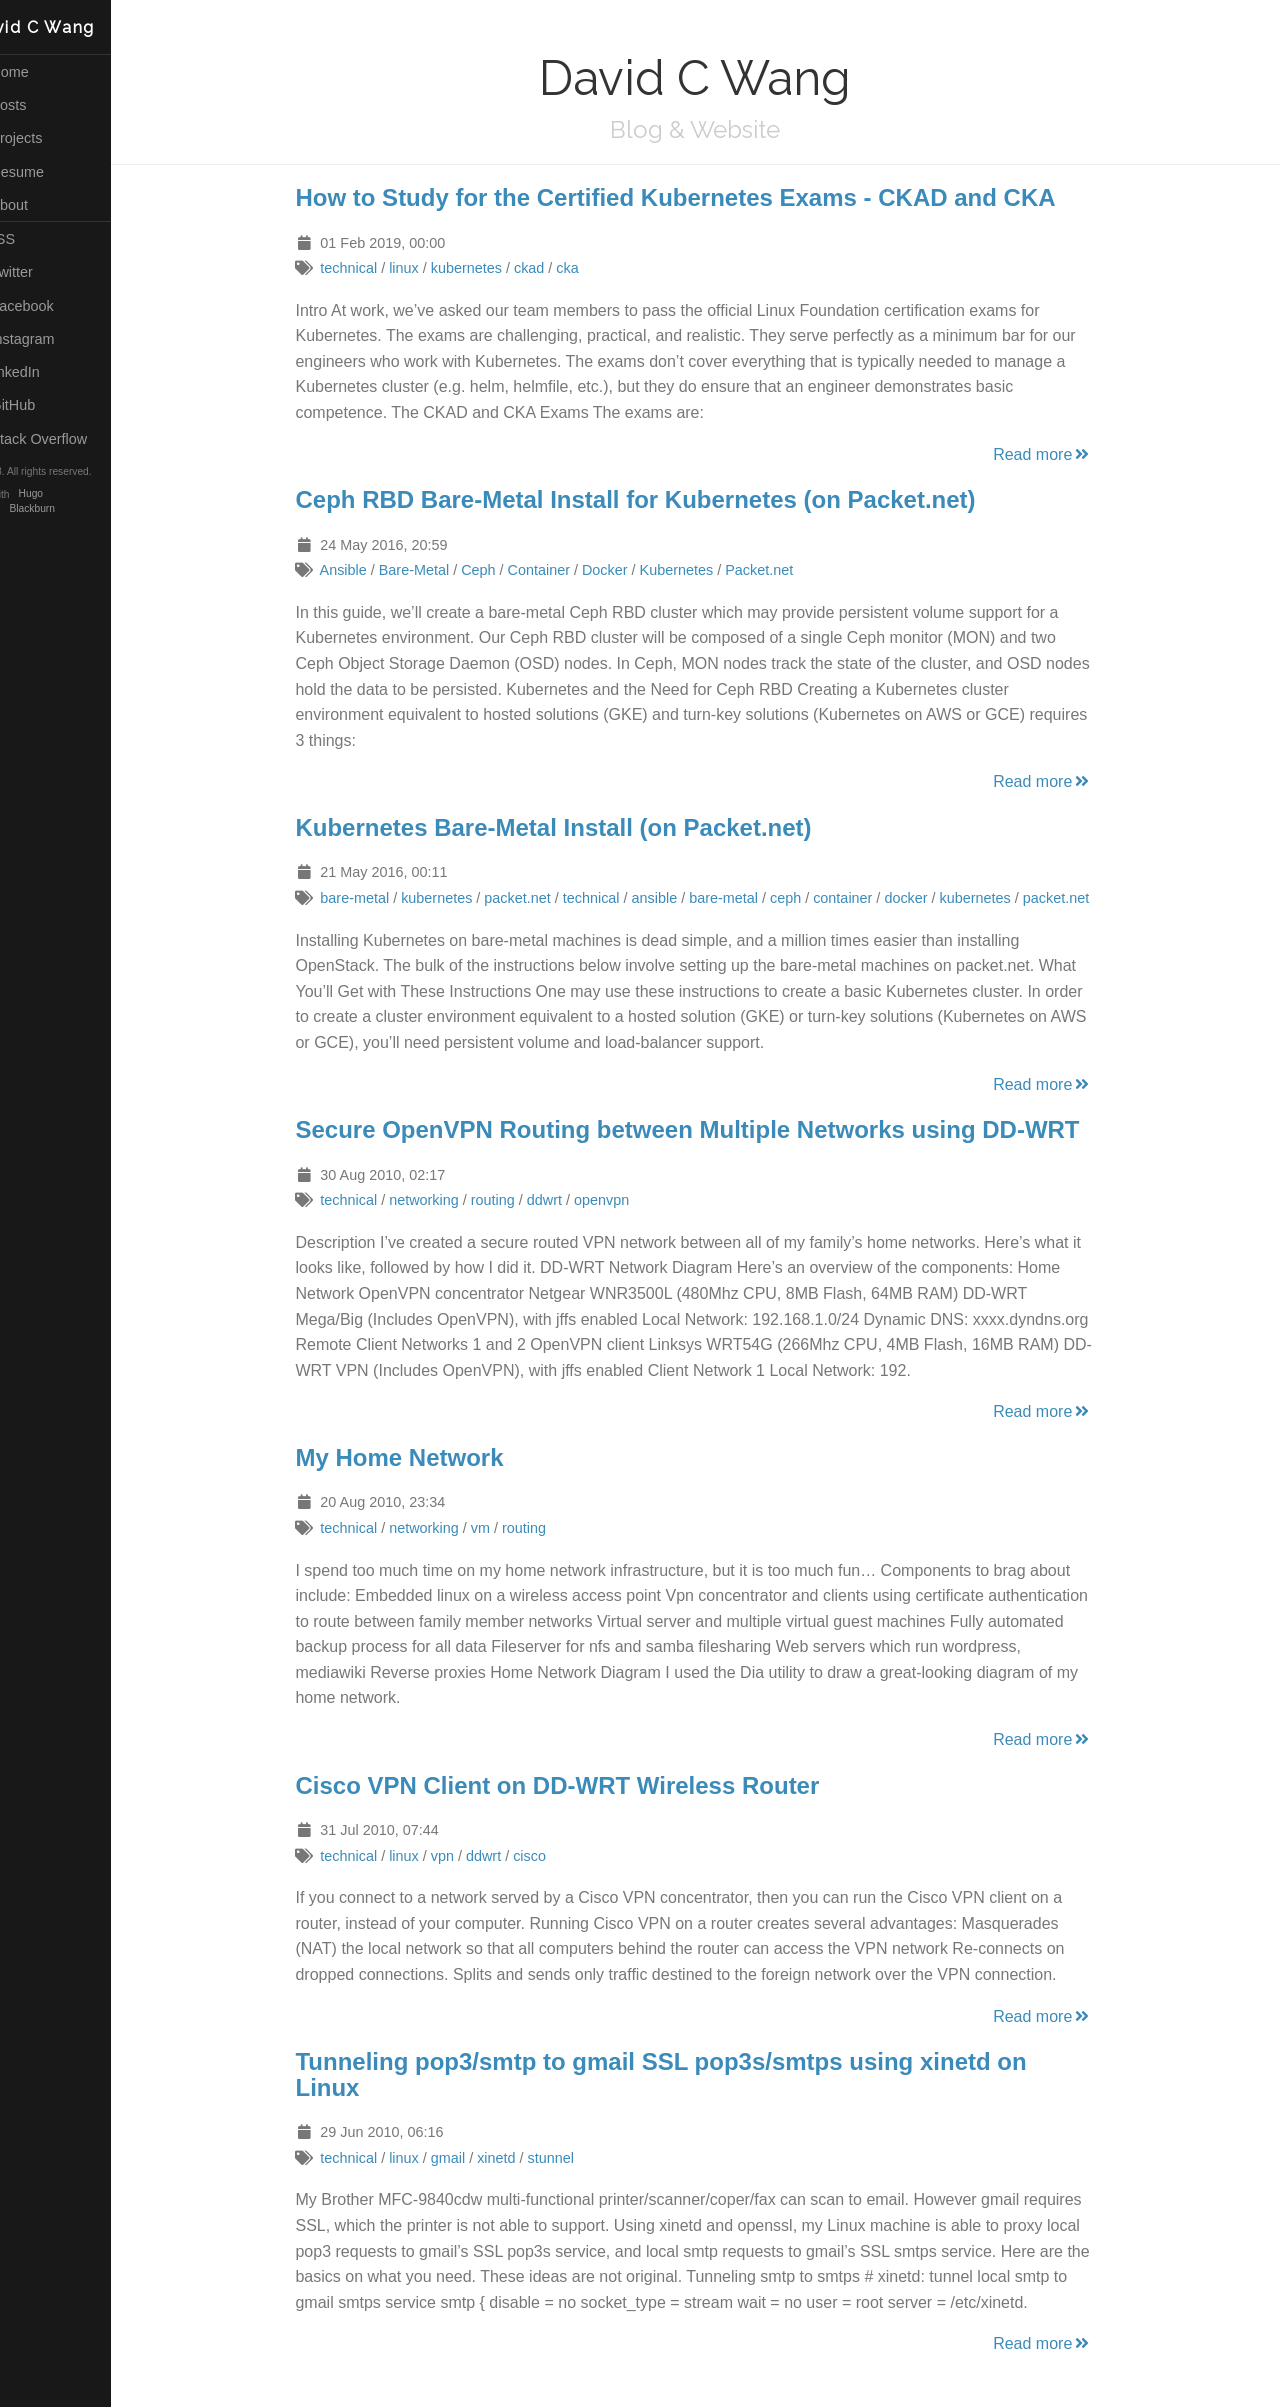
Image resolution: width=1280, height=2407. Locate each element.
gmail (467, 2158)
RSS (31, 239)
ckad (548, 268)
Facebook (51, 306)
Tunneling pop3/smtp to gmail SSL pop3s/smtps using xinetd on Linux (680, 2074)
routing (512, 1200)
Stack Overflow (68, 439)
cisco (549, 1856)
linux (424, 268)
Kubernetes (696, 570)
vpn (461, 1856)
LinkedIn (44, 372)
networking (444, 1200)
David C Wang (72, 27)
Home (38, 72)
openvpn (620, 1200)
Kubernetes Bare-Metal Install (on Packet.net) (573, 827)
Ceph (498, 570)
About (38, 205)
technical (368, 268)
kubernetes (485, 268)
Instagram (51, 339)
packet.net (537, 898)
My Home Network (419, 1457)
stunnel (570, 2158)
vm (499, 1528)
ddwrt (563, 1200)
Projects (45, 138)
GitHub (42, 405)
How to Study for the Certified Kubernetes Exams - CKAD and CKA (695, 197)
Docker (625, 570)
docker (925, 898)
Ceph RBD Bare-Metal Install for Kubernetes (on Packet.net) (655, 499)
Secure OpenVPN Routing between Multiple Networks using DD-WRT (707, 1129)
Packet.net (779, 570)
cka (587, 268)
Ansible (362, 570)
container (862, 898)
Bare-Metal (433, 570)
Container (558, 570)
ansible (674, 898)
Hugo (70, 494)
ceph (804, 898)
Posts (37, 105)
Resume (46, 172)
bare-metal (374, 898)
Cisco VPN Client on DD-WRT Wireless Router (577, 1785)
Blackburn (72, 509)
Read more (1062, 454)
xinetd (516, 2158)
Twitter (40, 272)
